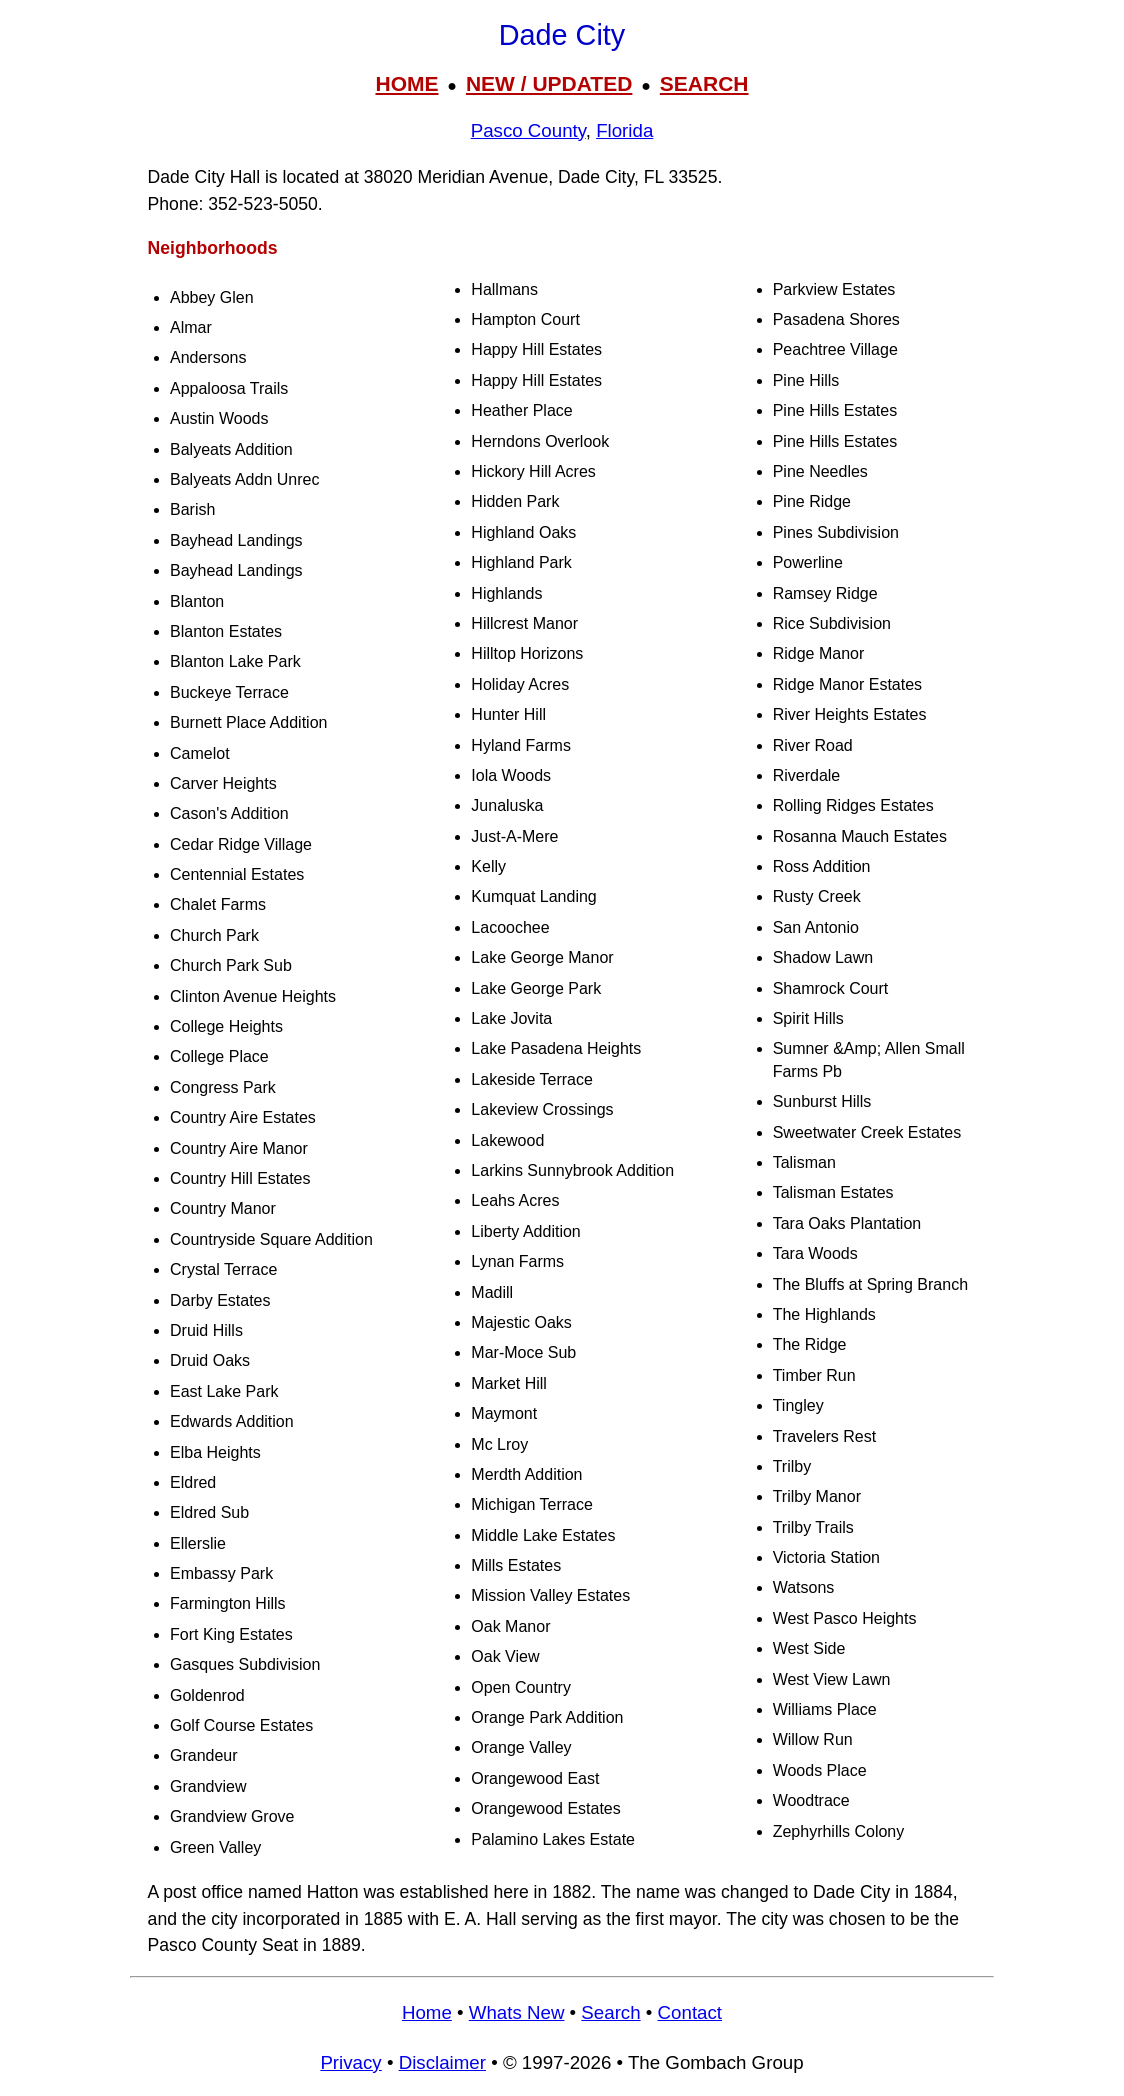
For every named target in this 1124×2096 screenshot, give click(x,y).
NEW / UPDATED (549, 83)
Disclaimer (442, 2062)
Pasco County (528, 130)
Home (427, 2012)
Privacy (350, 2062)
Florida (624, 130)
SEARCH (704, 83)
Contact (690, 2012)
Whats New (517, 2012)
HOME (406, 83)
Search (610, 2012)
